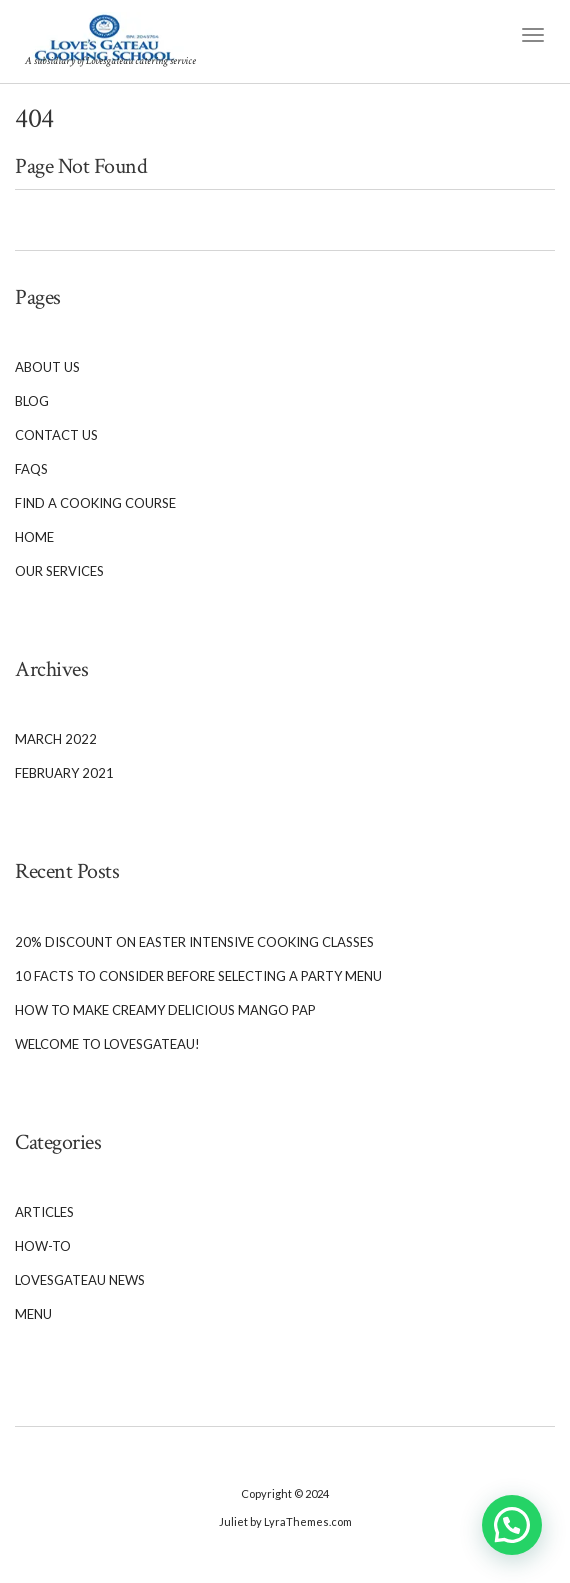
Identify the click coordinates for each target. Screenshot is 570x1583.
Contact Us (56, 435)
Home (34, 537)
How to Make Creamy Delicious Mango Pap (165, 1010)
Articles (44, 1212)
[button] (512, 1525)
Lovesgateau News (80, 1280)
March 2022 (56, 739)
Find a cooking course (95, 503)
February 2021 (64, 773)
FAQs (31, 469)
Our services (59, 571)
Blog (32, 401)
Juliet (233, 1521)
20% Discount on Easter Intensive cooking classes (194, 942)
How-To (43, 1246)
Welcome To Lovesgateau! (107, 1044)
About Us (47, 367)
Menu (33, 1314)
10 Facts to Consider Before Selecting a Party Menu (198, 976)
